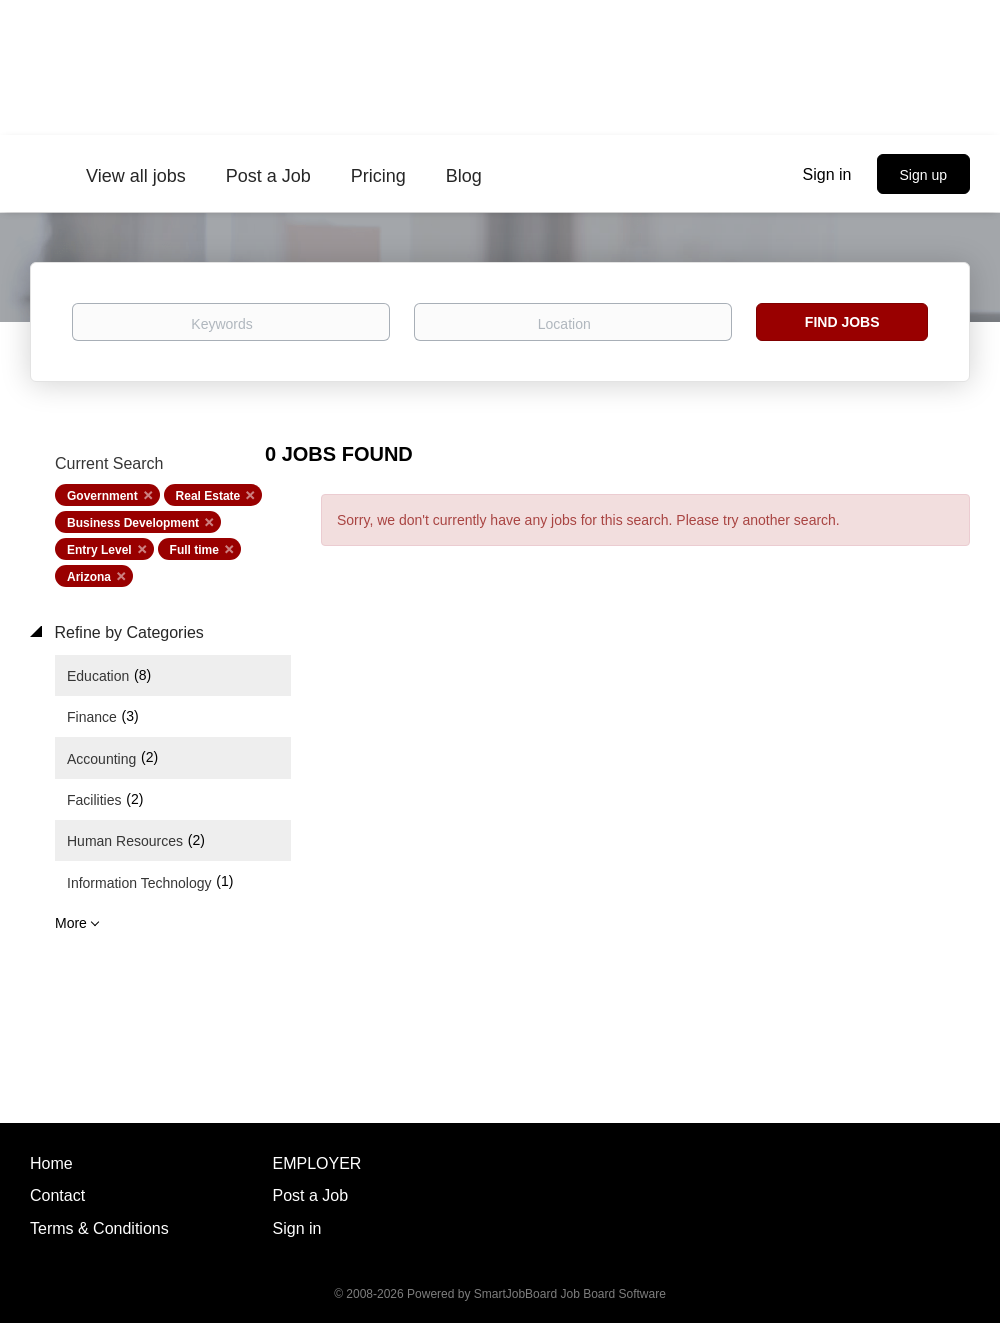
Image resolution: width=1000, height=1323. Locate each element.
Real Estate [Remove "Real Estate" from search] (208, 496)
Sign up (923, 175)
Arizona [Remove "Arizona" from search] (89, 577)
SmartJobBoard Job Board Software (570, 1294)
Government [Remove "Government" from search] (102, 496)
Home (51, 1163)
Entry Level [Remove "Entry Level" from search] (99, 550)
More (71, 923)
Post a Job (311, 1195)
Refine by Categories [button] (127, 632)
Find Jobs (842, 322)
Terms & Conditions (99, 1228)
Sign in (827, 174)
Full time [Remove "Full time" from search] (194, 550)
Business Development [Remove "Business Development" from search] (133, 523)
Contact (57, 1195)
